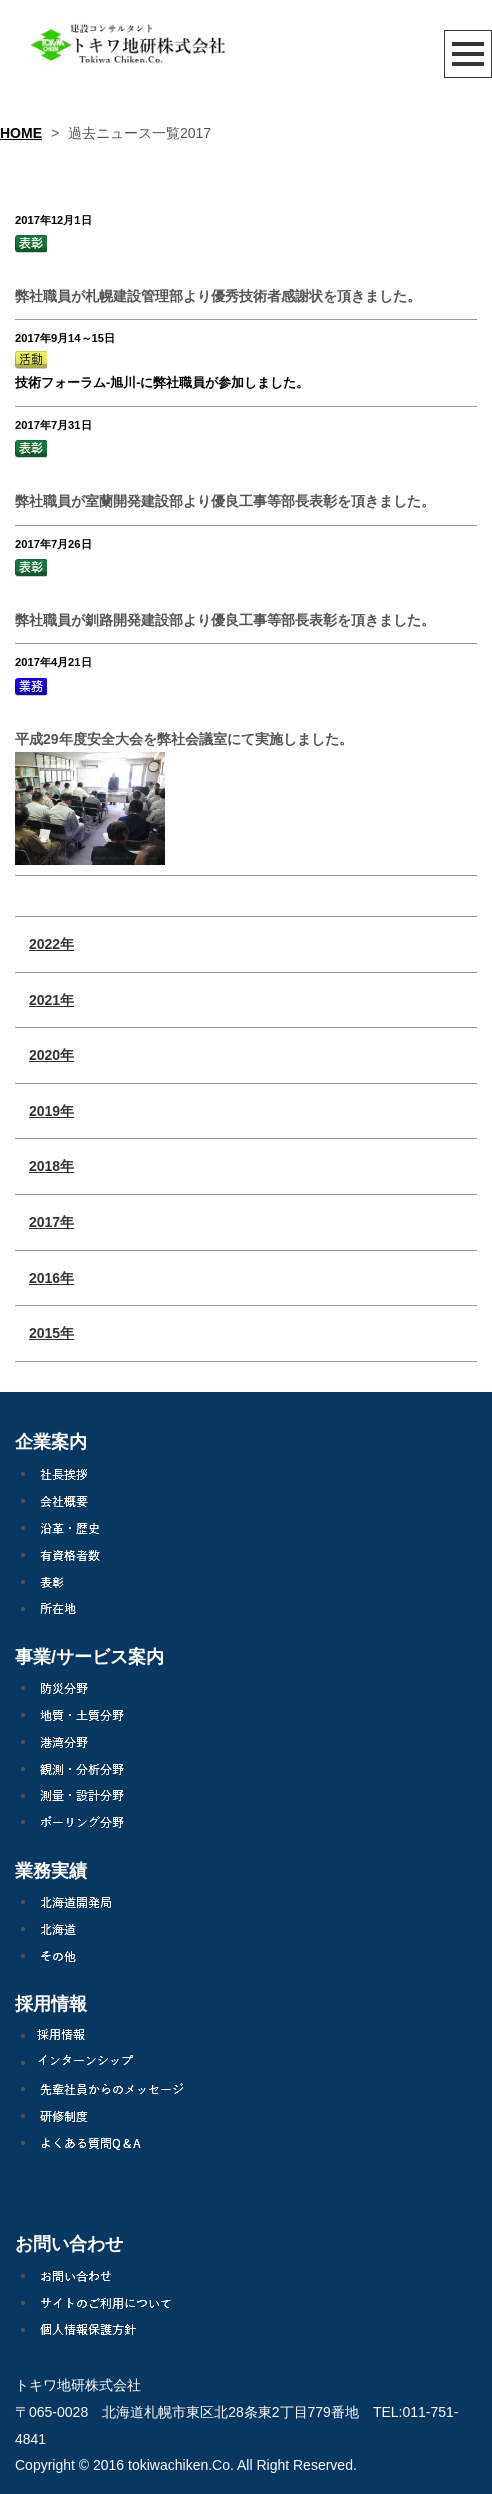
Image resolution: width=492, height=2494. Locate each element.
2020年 (51, 1055)
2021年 (51, 1000)
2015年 (51, 1333)
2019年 (51, 1111)
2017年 (51, 1222)
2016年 (51, 1278)
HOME (21, 133)
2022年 (51, 944)
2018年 (51, 1166)
